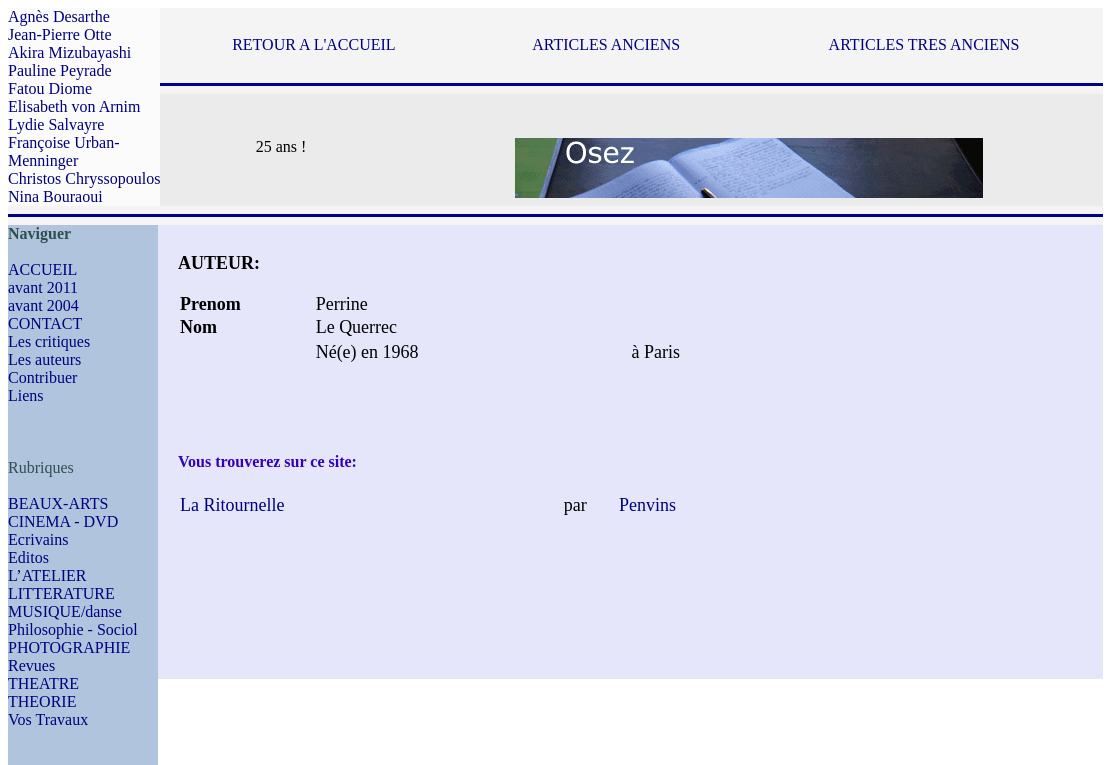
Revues (31, 665)
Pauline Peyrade (60, 70)
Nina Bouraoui (55, 196)
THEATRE (43, 683)
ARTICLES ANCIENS (606, 44)
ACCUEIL (42, 269)
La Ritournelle (232, 505)
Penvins (645, 505)
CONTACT (45, 323)
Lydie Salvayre (56, 124)
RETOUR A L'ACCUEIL (313, 44)
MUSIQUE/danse (65, 611)
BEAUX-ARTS (58, 503)
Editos (28, 557)
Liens (26, 395)
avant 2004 (43, 305)
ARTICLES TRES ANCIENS (924, 44)
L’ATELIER (47, 575)
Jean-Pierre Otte (60, 34)
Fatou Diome (50, 88)
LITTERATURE (61, 593)
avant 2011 (43, 287)
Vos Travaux (48, 719)
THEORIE (42, 701)
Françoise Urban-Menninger (64, 151)
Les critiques (49, 341)
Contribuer (42, 377)
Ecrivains (38, 539)
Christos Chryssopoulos (84, 178)
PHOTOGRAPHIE (69, 647)
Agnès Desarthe (59, 16)
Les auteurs (44, 359)
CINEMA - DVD (63, 521)
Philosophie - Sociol (73, 629)
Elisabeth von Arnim (74, 106)
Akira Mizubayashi (69, 52)
